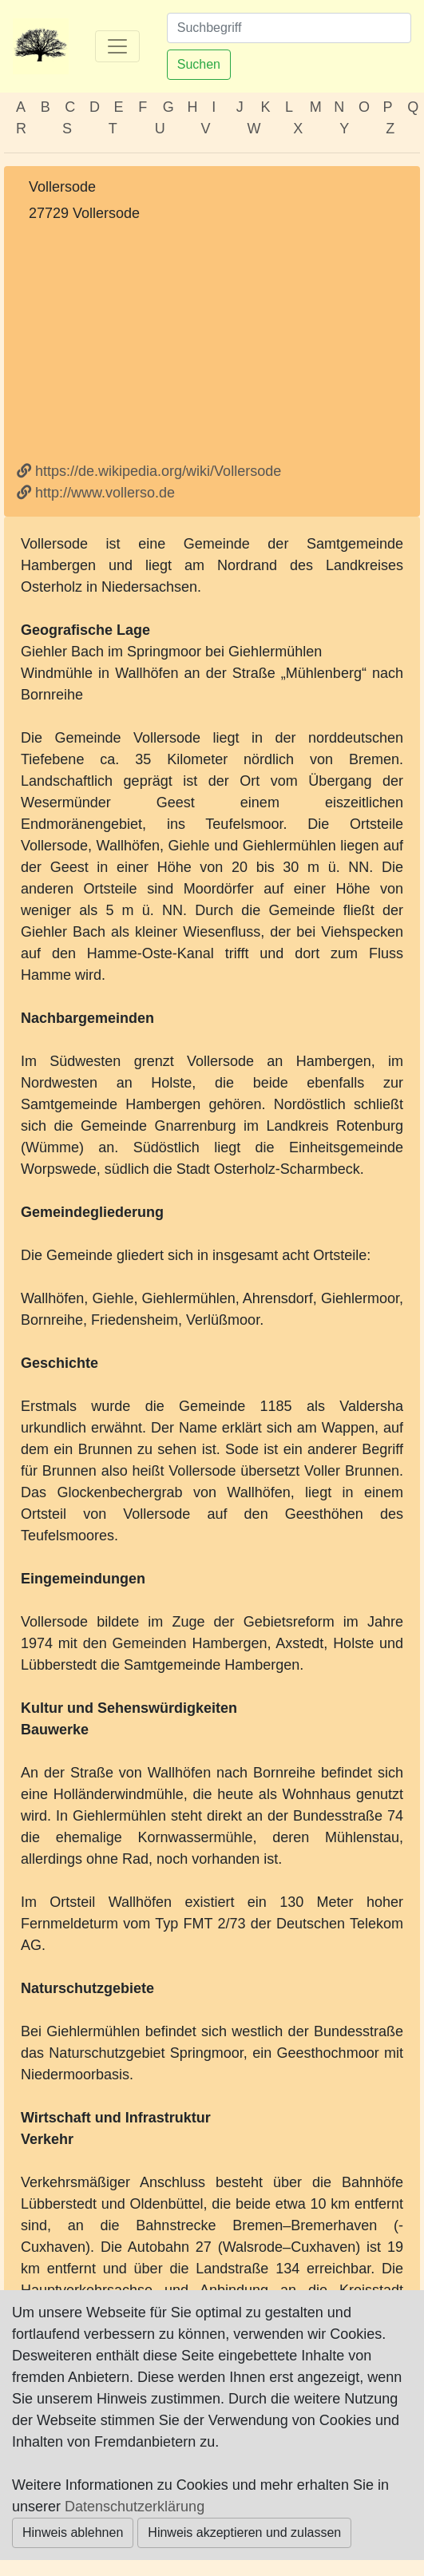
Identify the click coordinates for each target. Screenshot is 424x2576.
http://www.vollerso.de (96, 493)
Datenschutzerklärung (134, 2507)
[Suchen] (289, 28)
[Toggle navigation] (117, 46)
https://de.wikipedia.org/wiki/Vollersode (149, 471)
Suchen (198, 64)
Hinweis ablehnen (72, 2532)
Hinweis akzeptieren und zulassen (244, 2532)
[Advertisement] (212, 342)
